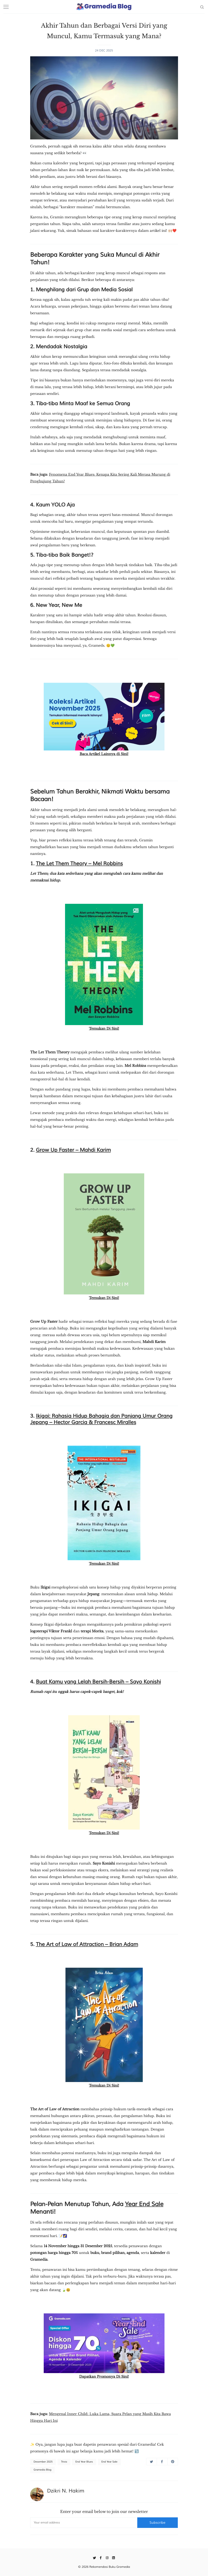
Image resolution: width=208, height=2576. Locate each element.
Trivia (64, 2461)
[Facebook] (100, 2557)
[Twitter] (94, 2557)
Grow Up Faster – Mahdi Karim (73, 1150)
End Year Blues (84, 2461)
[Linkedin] (113, 2557)
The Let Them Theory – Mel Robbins (79, 863)
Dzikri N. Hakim (65, 2491)
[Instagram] (107, 2557)
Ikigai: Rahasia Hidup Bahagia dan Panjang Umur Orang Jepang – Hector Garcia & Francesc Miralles (101, 1419)
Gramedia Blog (42, 2469)
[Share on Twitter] (151, 2461)
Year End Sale (144, 2204)
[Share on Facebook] (162, 2461)
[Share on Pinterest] (172, 2461)
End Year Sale (109, 2461)
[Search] (202, 7)
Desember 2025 (43, 2461)
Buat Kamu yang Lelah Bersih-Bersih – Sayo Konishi (98, 1682)
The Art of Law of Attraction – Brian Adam (87, 1944)
